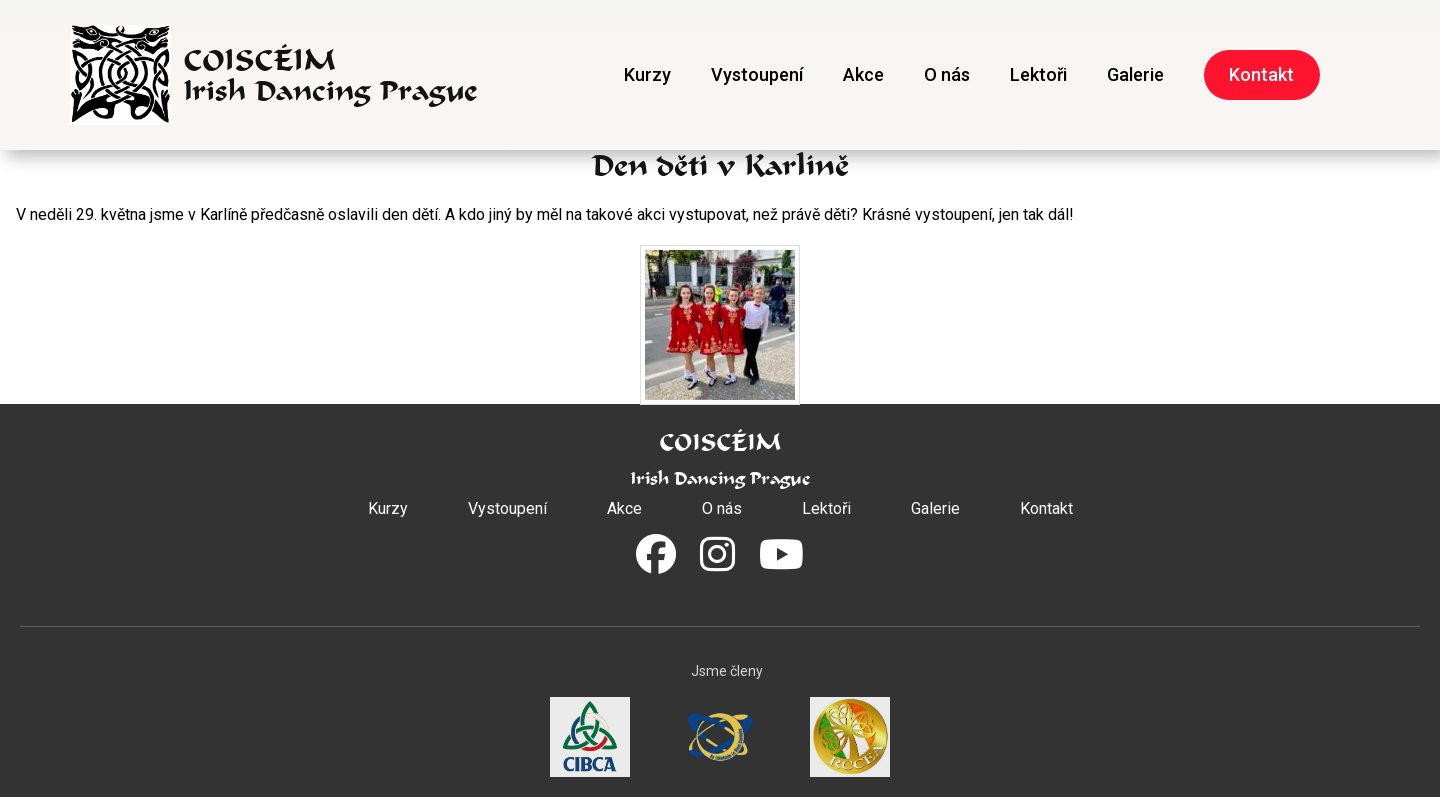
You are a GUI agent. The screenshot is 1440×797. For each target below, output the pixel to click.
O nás (947, 74)
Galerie (1135, 74)
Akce (863, 74)
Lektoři (1038, 74)
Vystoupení (757, 74)
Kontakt (1261, 74)
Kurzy (647, 74)
